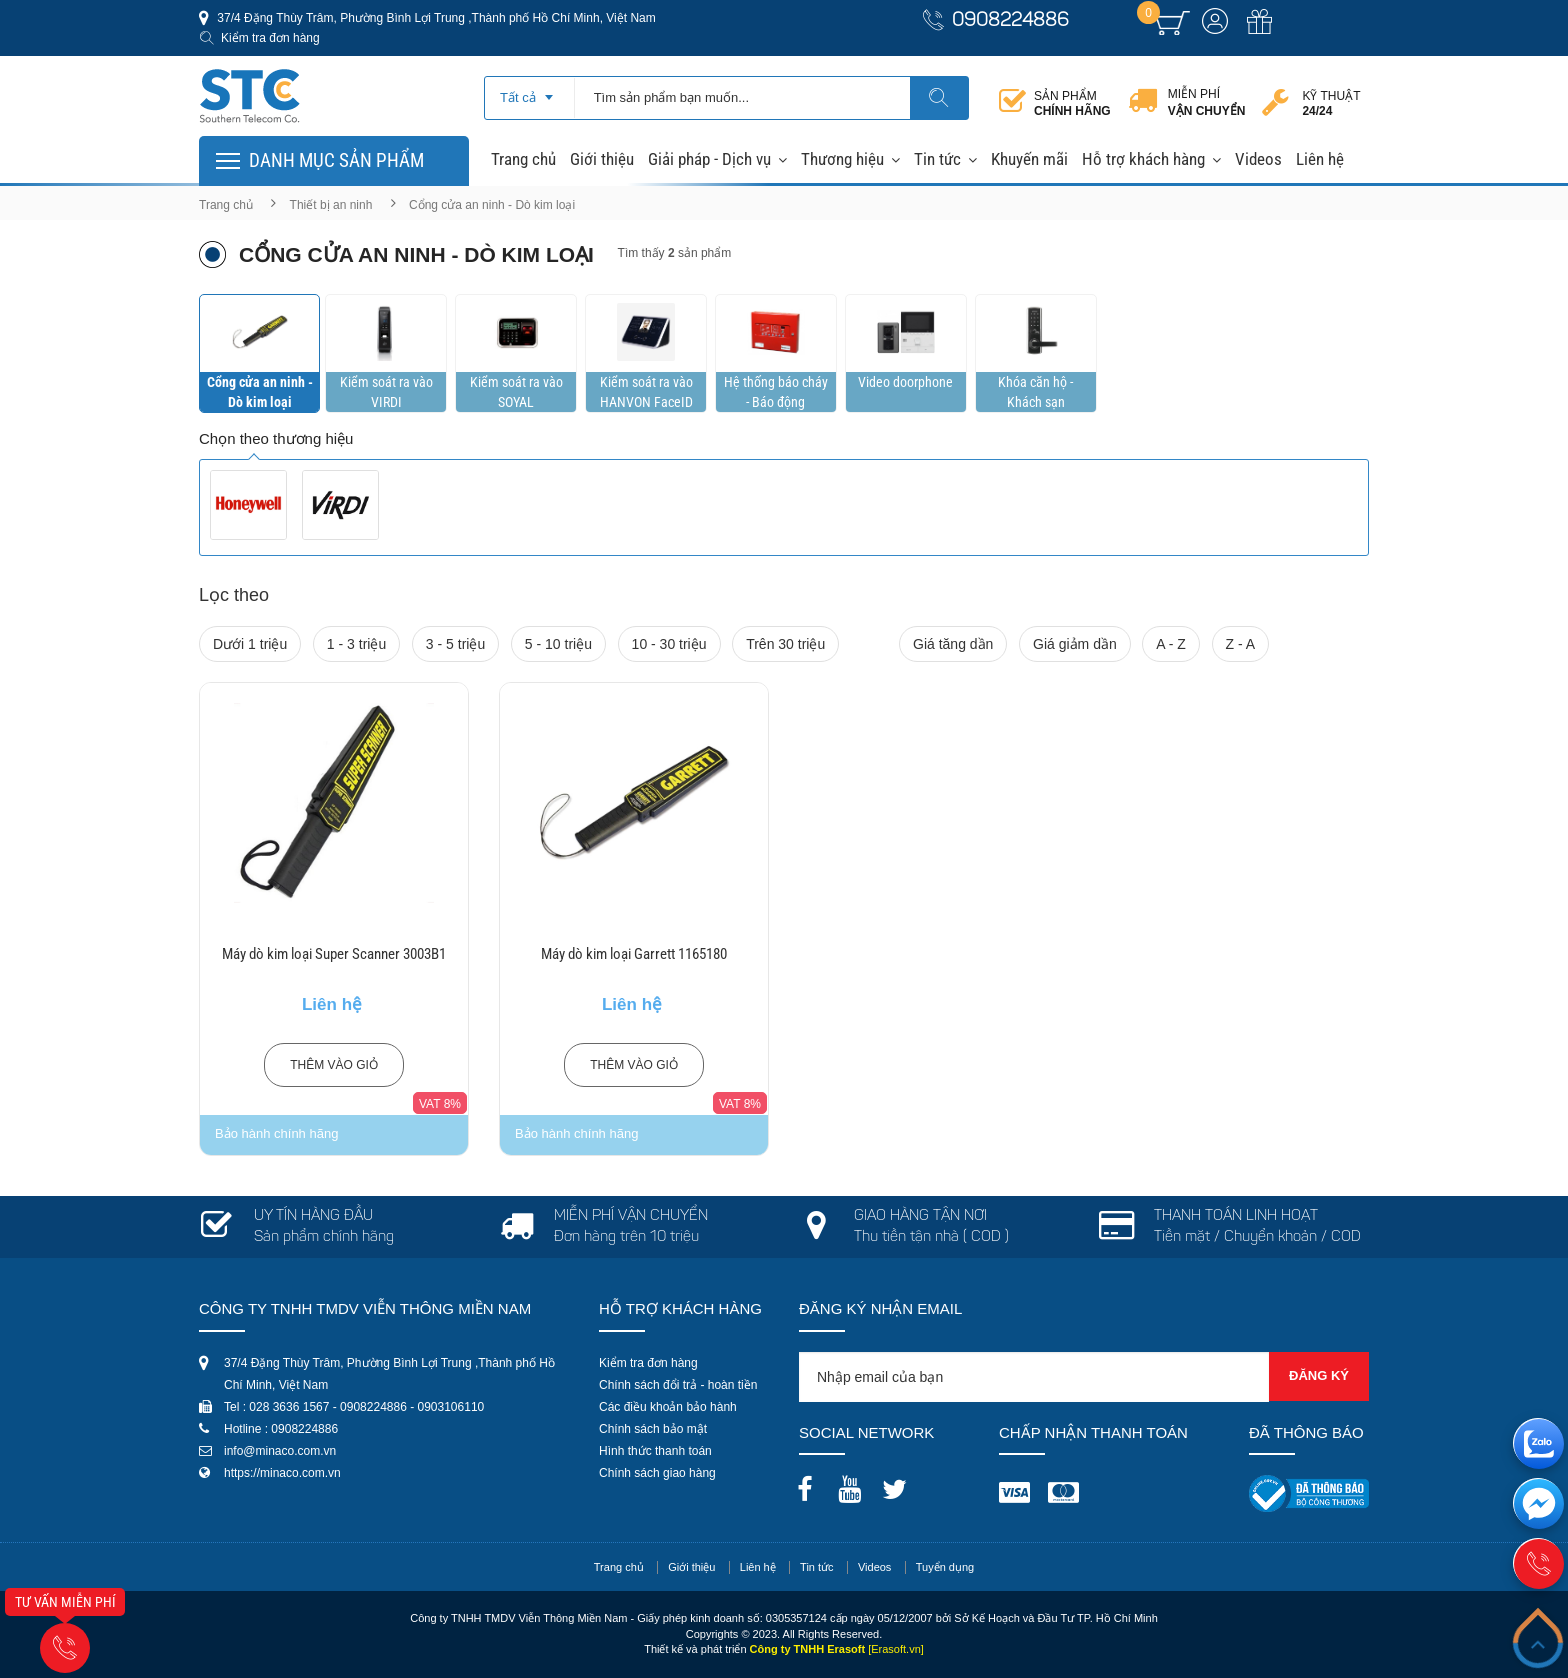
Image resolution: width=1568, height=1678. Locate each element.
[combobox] (529, 91)
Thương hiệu (842, 159)
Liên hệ (1320, 159)
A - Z (1171, 644)
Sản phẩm (1072, 103)
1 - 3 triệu (356, 644)
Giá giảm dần (1075, 644)
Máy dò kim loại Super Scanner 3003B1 (334, 954)
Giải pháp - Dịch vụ (709, 159)
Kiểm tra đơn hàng (270, 38)
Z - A (1241, 644)
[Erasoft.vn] (896, 1649)
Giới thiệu (602, 159)
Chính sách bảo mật (653, 1429)
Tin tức (937, 159)
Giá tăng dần (953, 644)
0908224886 (1010, 21)
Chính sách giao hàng (657, 1473)
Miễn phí (1207, 103)
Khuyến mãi (1029, 159)
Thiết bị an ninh (331, 205)
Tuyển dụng (945, 1567)
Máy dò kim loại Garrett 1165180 (634, 954)
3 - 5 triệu (455, 644)
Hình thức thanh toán (655, 1451)
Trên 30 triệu (785, 644)
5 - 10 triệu (558, 644)
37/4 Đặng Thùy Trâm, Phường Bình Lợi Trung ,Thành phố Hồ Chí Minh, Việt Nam (435, 18)
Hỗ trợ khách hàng (1143, 159)
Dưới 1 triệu (250, 644)
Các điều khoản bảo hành (668, 1407)
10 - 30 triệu (669, 644)
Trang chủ (523, 159)
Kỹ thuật (1331, 103)
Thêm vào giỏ (334, 1065)
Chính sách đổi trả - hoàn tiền (678, 1385)
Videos (1258, 159)
